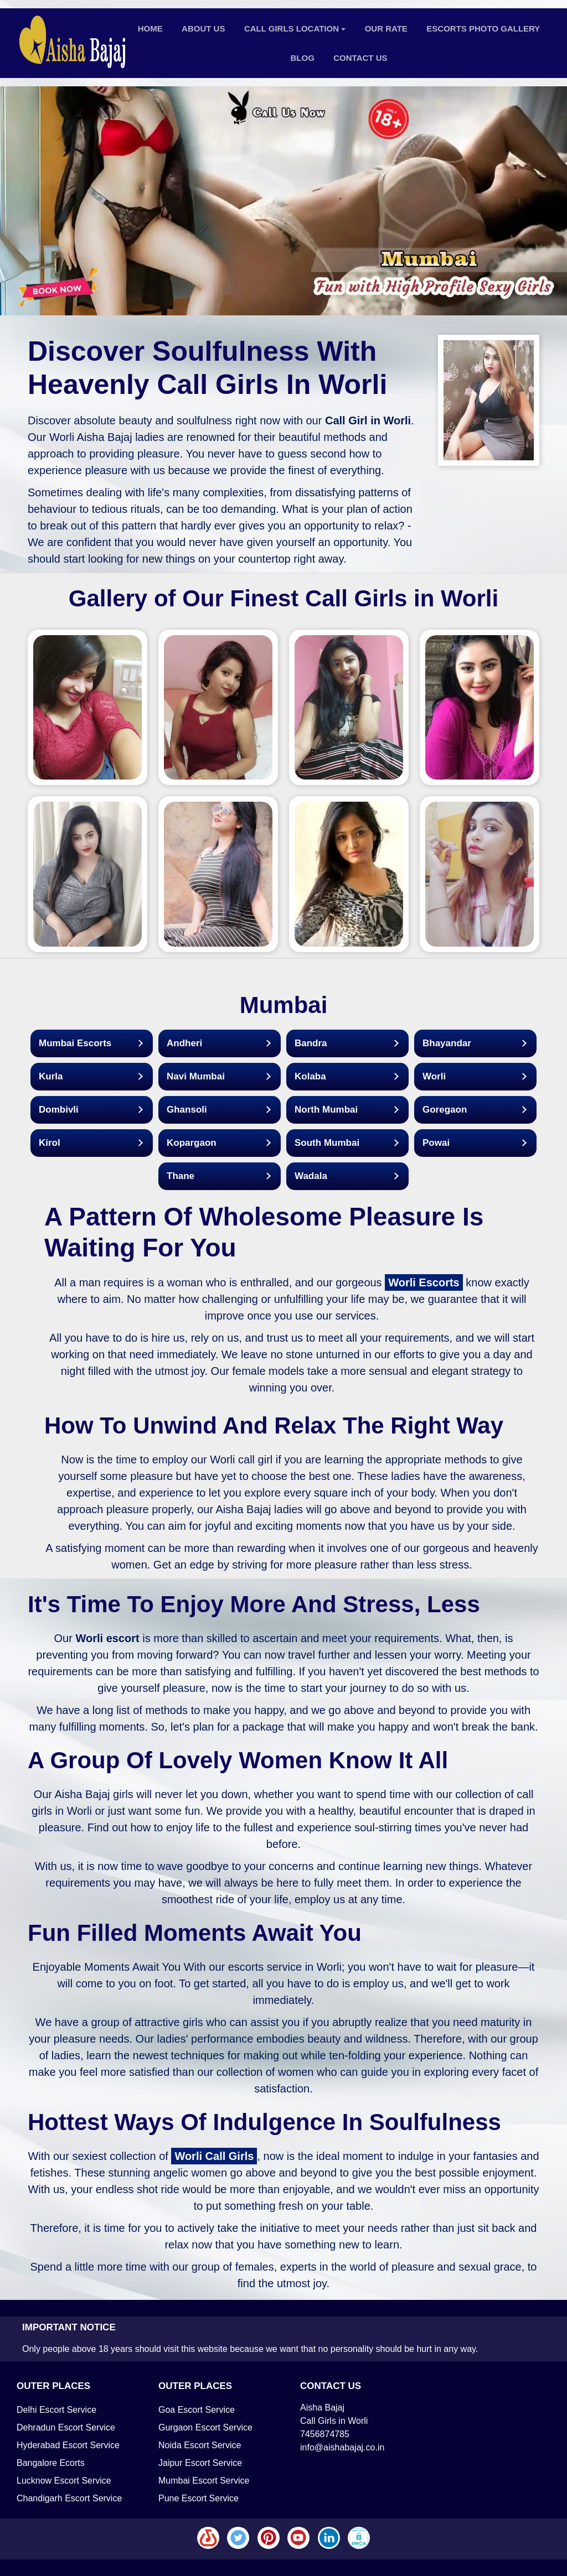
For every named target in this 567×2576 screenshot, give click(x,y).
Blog (302, 58)
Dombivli (59, 1109)
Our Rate (386, 28)
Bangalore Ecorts (51, 2463)
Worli (434, 1076)
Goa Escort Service (196, 2409)
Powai (436, 1143)
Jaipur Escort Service (200, 2463)
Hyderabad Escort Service (68, 2445)
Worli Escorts (424, 1282)
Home (150, 28)
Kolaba (310, 1076)
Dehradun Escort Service (66, 2427)
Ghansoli (187, 1109)
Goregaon (444, 1109)
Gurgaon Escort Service (205, 2427)
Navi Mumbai (196, 1076)
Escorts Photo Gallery (483, 28)
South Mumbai (327, 1143)
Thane (180, 1176)
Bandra (311, 1043)
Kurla (51, 1076)
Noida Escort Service (199, 2445)
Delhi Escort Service (56, 2409)
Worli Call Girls (214, 2156)
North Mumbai (326, 1109)
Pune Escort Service (198, 2498)
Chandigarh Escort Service (69, 2498)
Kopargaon (192, 1143)
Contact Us (360, 58)
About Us (203, 28)
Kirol (49, 1143)
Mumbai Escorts (75, 1043)
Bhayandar (446, 1043)
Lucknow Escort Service (64, 2480)
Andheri (184, 1043)
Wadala (311, 1176)
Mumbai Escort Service (204, 2480)
